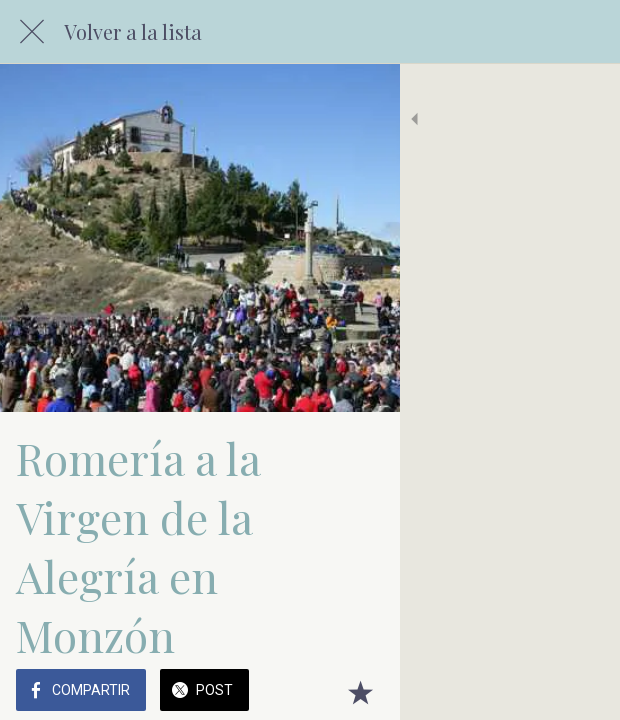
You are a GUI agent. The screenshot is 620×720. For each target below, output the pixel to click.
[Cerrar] (32, 32)
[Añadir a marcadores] (580, 692)
